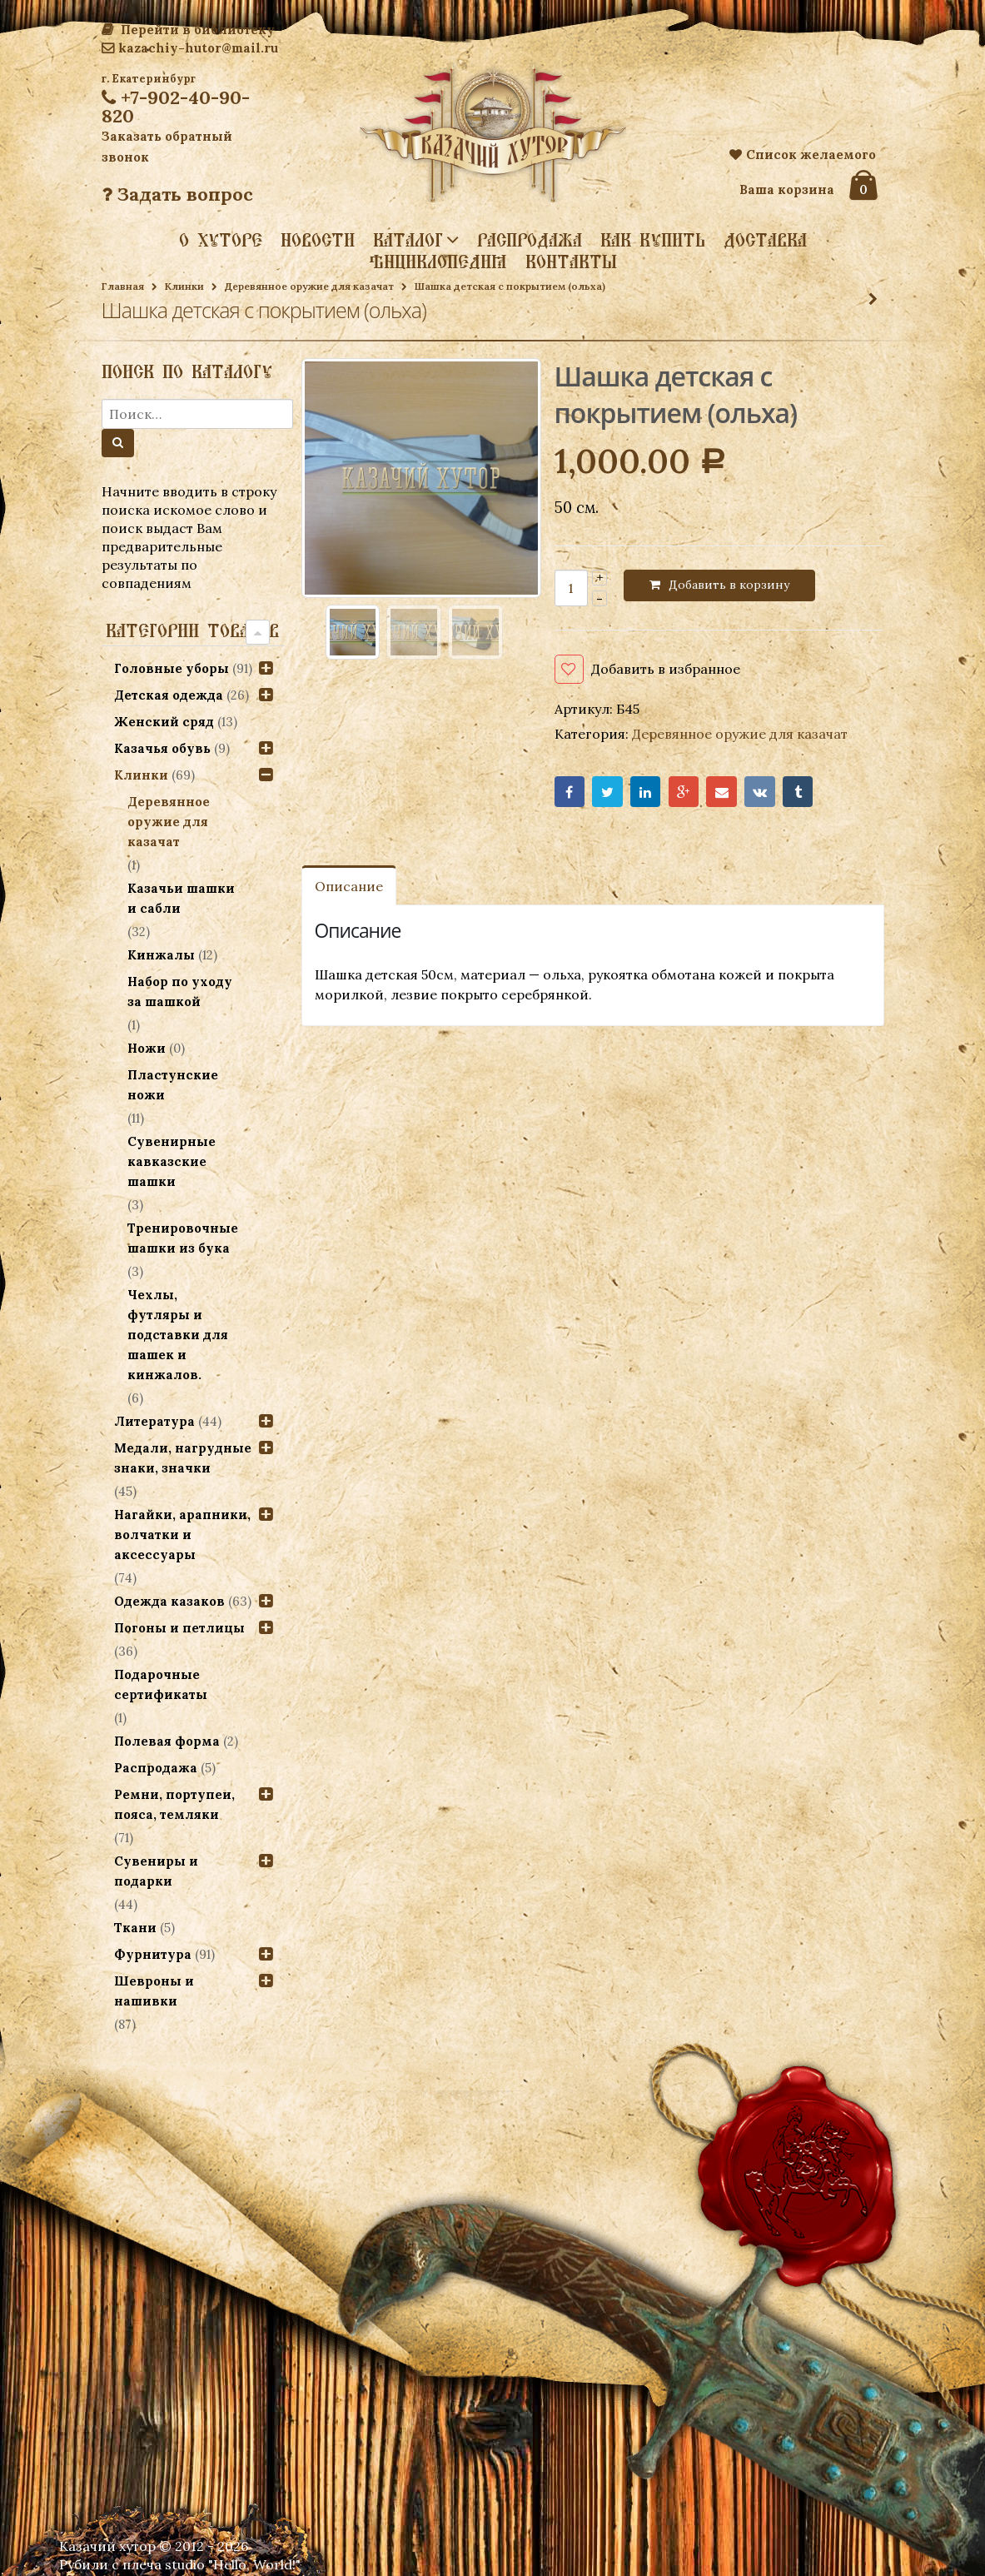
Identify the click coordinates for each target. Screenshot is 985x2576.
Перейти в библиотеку (188, 29)
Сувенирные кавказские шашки (171, 1161)
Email (721, 791)
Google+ (684, 791)
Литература (154, 1421)
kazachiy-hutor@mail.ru (190, 48)
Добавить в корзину (729, 584)
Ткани (135, 1928)
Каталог (408, 239)
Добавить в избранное (665, 668)
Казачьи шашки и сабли (181, 898)
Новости (318, 240)
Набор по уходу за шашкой (179, 991)
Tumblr (798, 791)
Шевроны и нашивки (154, 1991)
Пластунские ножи (172, 1085)
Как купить (652, 240)
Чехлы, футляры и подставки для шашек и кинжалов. (177, 1335)
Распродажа (529, 240)
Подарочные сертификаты (160, 1684)
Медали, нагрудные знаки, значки (182, 1458)
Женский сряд (164, 722)
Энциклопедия (438, 262)
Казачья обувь (162, 748)
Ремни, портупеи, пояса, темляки (174, 1804)
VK (759, 791)
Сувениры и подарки (156, 1871)
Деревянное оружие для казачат (309, 286)
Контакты (571, 262)
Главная (123, 286)
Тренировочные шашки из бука (182, 1238)
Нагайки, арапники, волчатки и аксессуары (182, 1534)
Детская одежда (168, 695)
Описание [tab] (349, 886)
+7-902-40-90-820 (176, 106)
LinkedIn (645, 791)
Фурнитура (153, 1954)
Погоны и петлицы (179, 1628)
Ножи (146, 1048)
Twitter (607, 791)
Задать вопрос (177, 194)
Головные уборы (171, 668)
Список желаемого (802, 154)
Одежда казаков (169, 1601)
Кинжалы (161, 955)
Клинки (184, 286)
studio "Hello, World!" (233, 2564)
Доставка (765, 240)
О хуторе (220, 240)
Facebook (570, 791)
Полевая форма (167, 1741)
